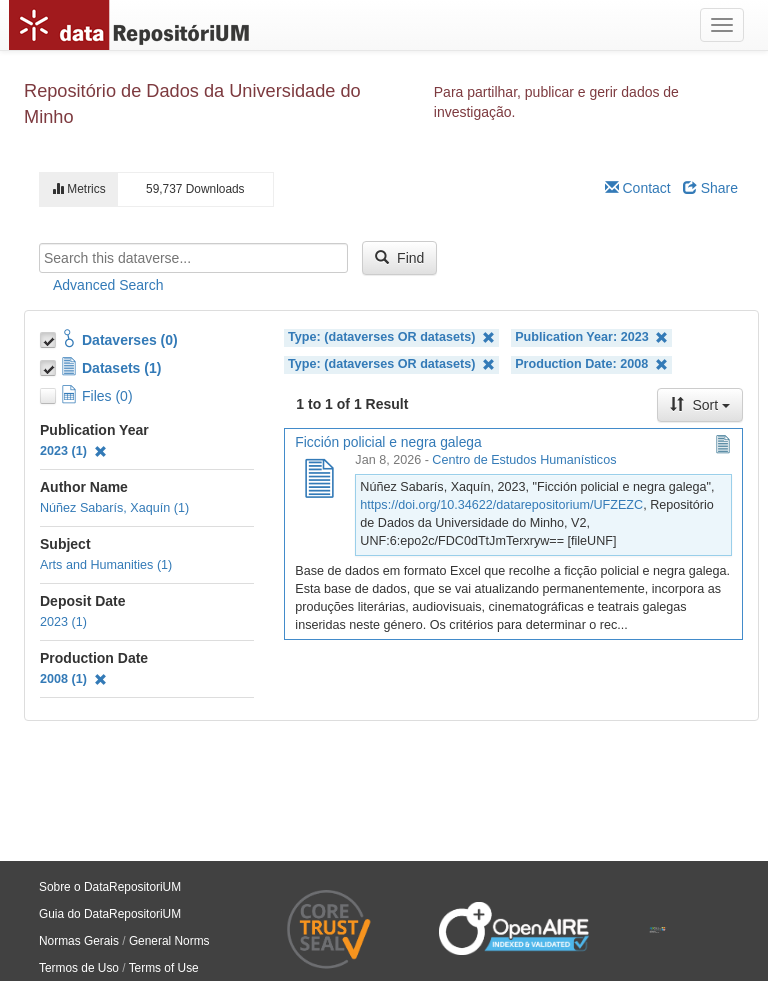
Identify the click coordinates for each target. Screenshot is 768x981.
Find (399, 258)
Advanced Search (108, 285)
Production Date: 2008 (591, 364)
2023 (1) (73, 451)
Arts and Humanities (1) (106, 565)
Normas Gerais (79, 941)
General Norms (169, 941)
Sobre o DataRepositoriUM (110, 887)
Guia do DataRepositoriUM (110, 914)
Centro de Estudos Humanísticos (524, 460)
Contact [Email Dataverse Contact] (638, 188)
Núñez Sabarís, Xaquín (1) (114, 508)
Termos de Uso (79, 968)
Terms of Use (164, 968)
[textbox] (193, 258)
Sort (700, 405)
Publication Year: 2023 (591, 337)
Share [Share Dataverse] (710, 188)
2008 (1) (73, 679)
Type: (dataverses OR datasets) (391, 337)
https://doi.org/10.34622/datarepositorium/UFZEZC (501, 505)
